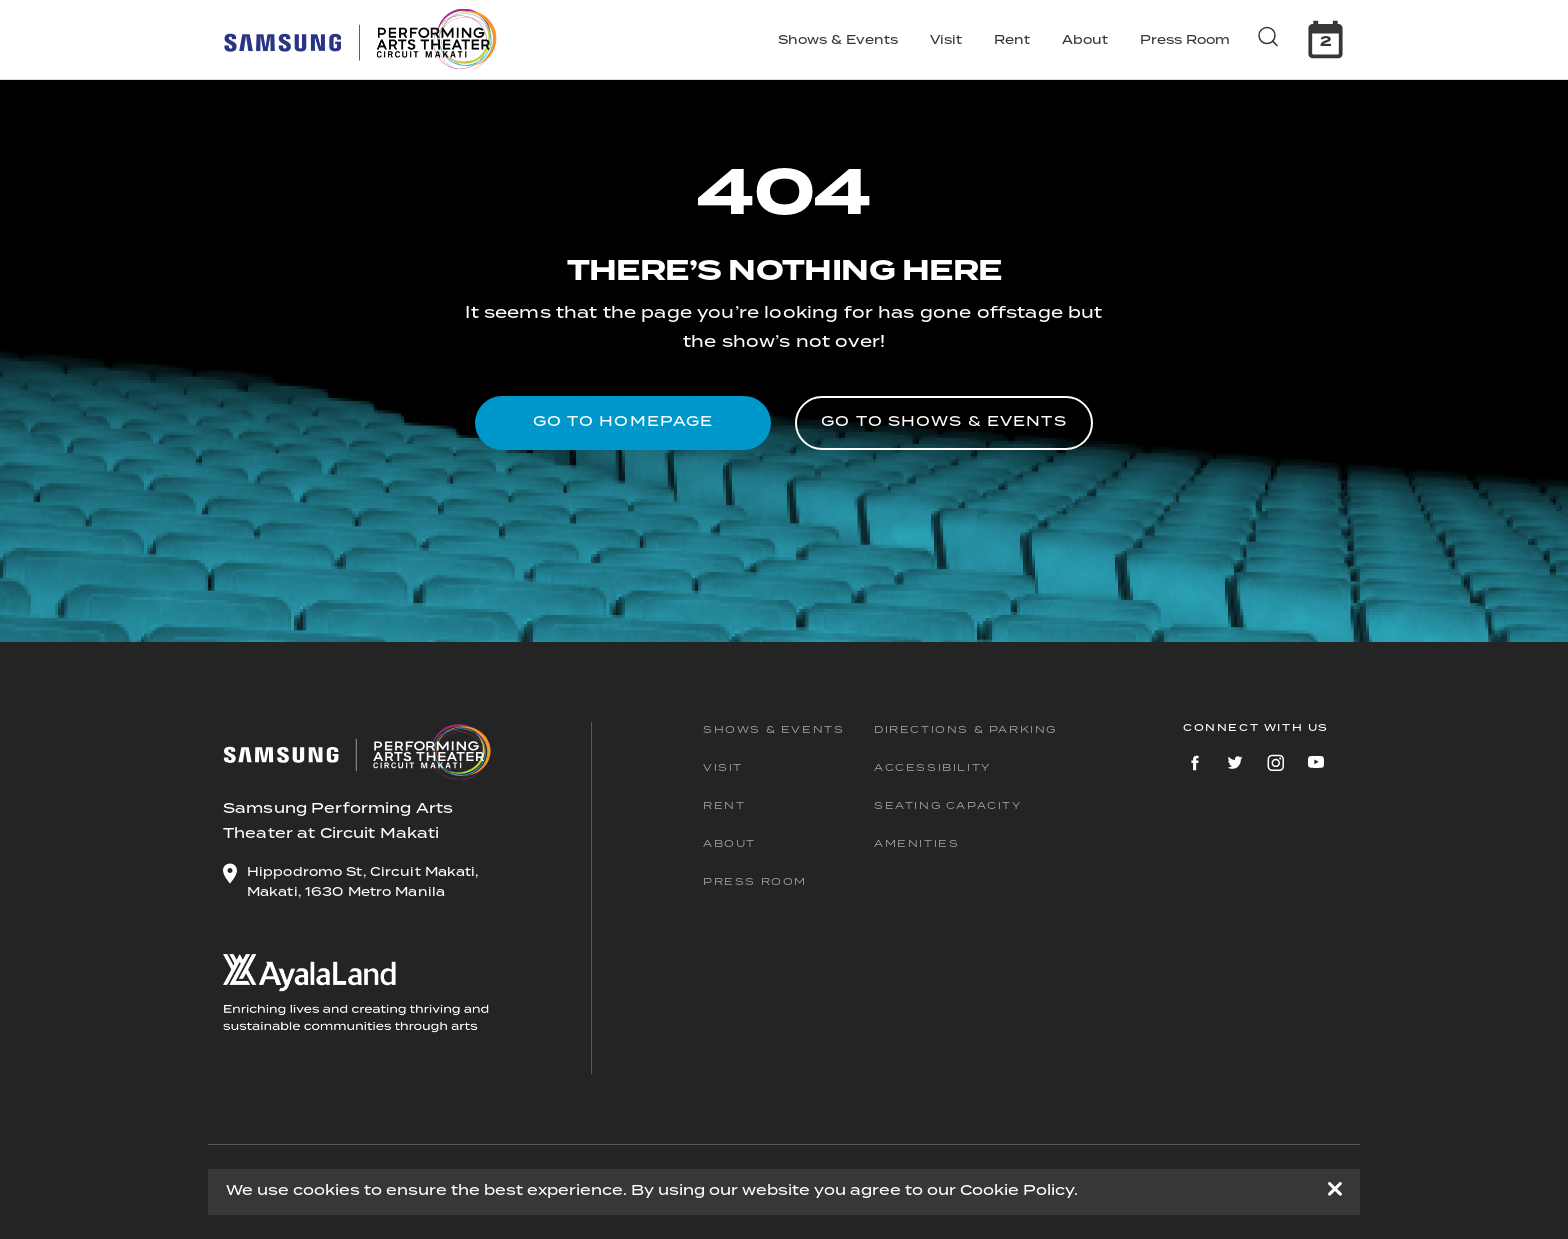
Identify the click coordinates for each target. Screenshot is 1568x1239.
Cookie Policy (1017, 1191)
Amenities (916, 844)
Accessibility (932, 768)
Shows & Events (838, 40)
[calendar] (1325, 39)
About (1085, 40)
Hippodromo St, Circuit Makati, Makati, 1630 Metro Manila (363, 882)
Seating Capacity (948, 806)
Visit (946, 40)
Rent (1012, 40)
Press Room (1185, 40)
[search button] (1271, 36)
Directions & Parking (965, 730)
